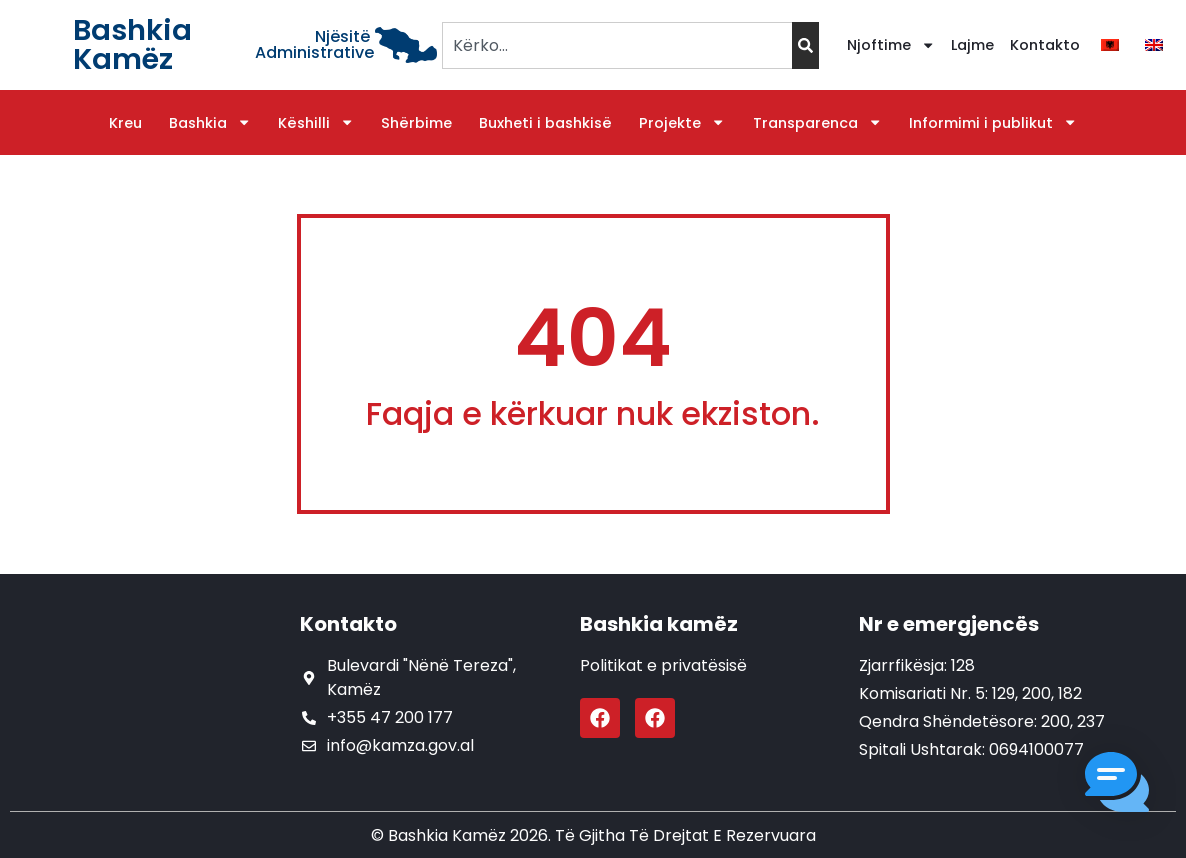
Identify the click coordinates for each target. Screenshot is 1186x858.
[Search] (805, 45)
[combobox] (616, 45)
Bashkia (210, 123)
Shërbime (416, 123)
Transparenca (817, 123)
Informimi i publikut (993, 123)
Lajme (972, 45)
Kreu (125, 123)
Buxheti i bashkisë (545, 123)
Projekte (682, 123)
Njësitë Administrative (314, 44)
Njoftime (891, 45)
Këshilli (316, 123)
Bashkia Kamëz (132, 44)
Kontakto (1045, 45)
